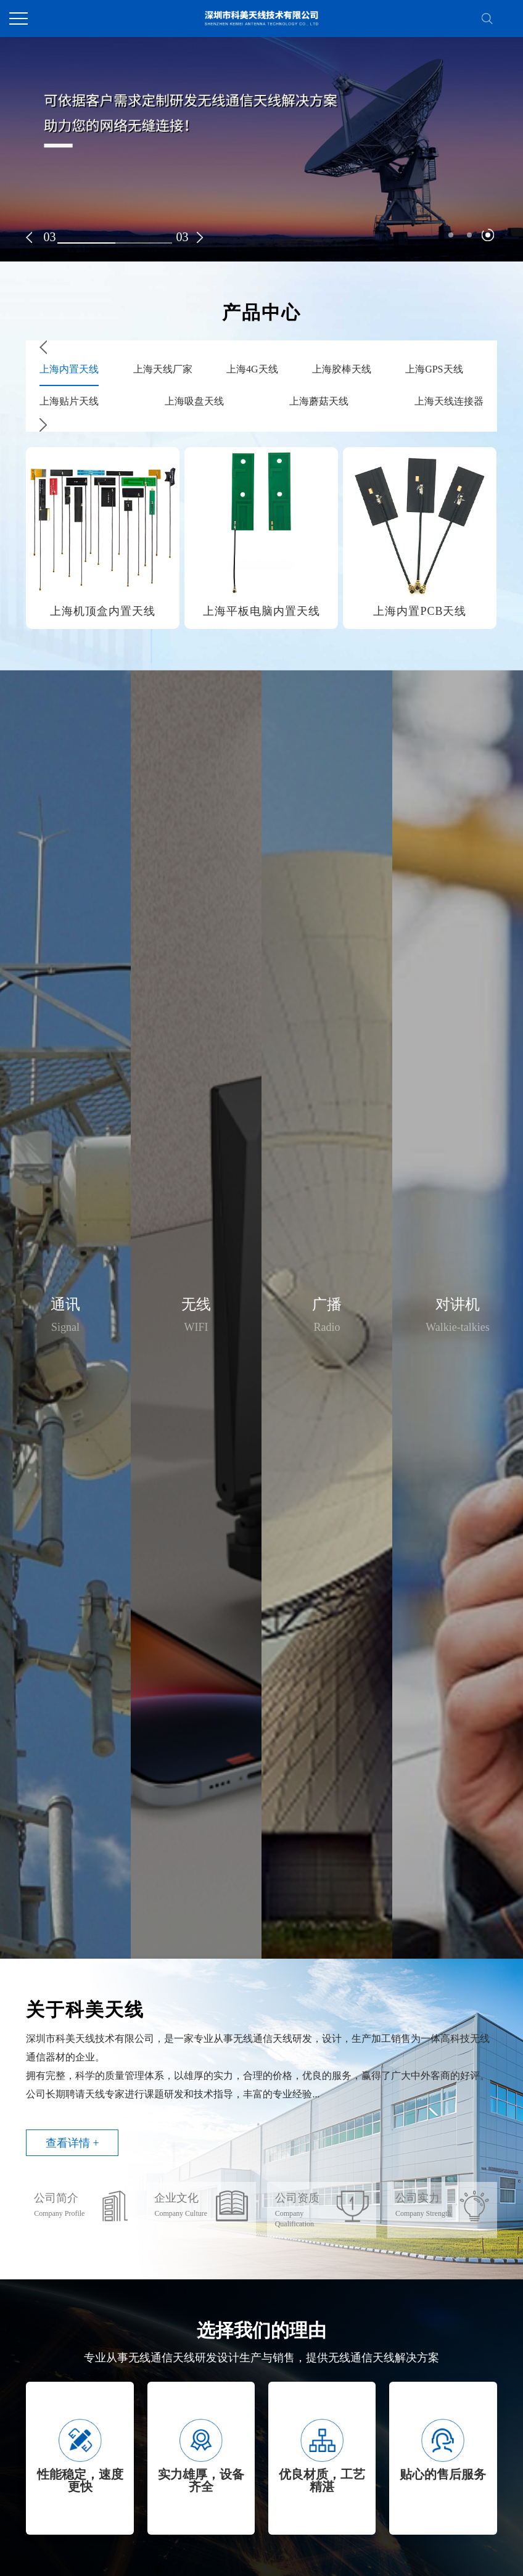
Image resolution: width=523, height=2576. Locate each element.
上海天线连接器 (449, 401)
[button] (29, 237)
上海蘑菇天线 (318, 401)
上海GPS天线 (434, 369)
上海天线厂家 (162, 369)
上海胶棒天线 (341, 369)
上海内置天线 (69, 369)
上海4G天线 (252, 369)
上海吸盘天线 (194, 401)
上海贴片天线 (69, 401)
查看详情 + (72, 2143)
